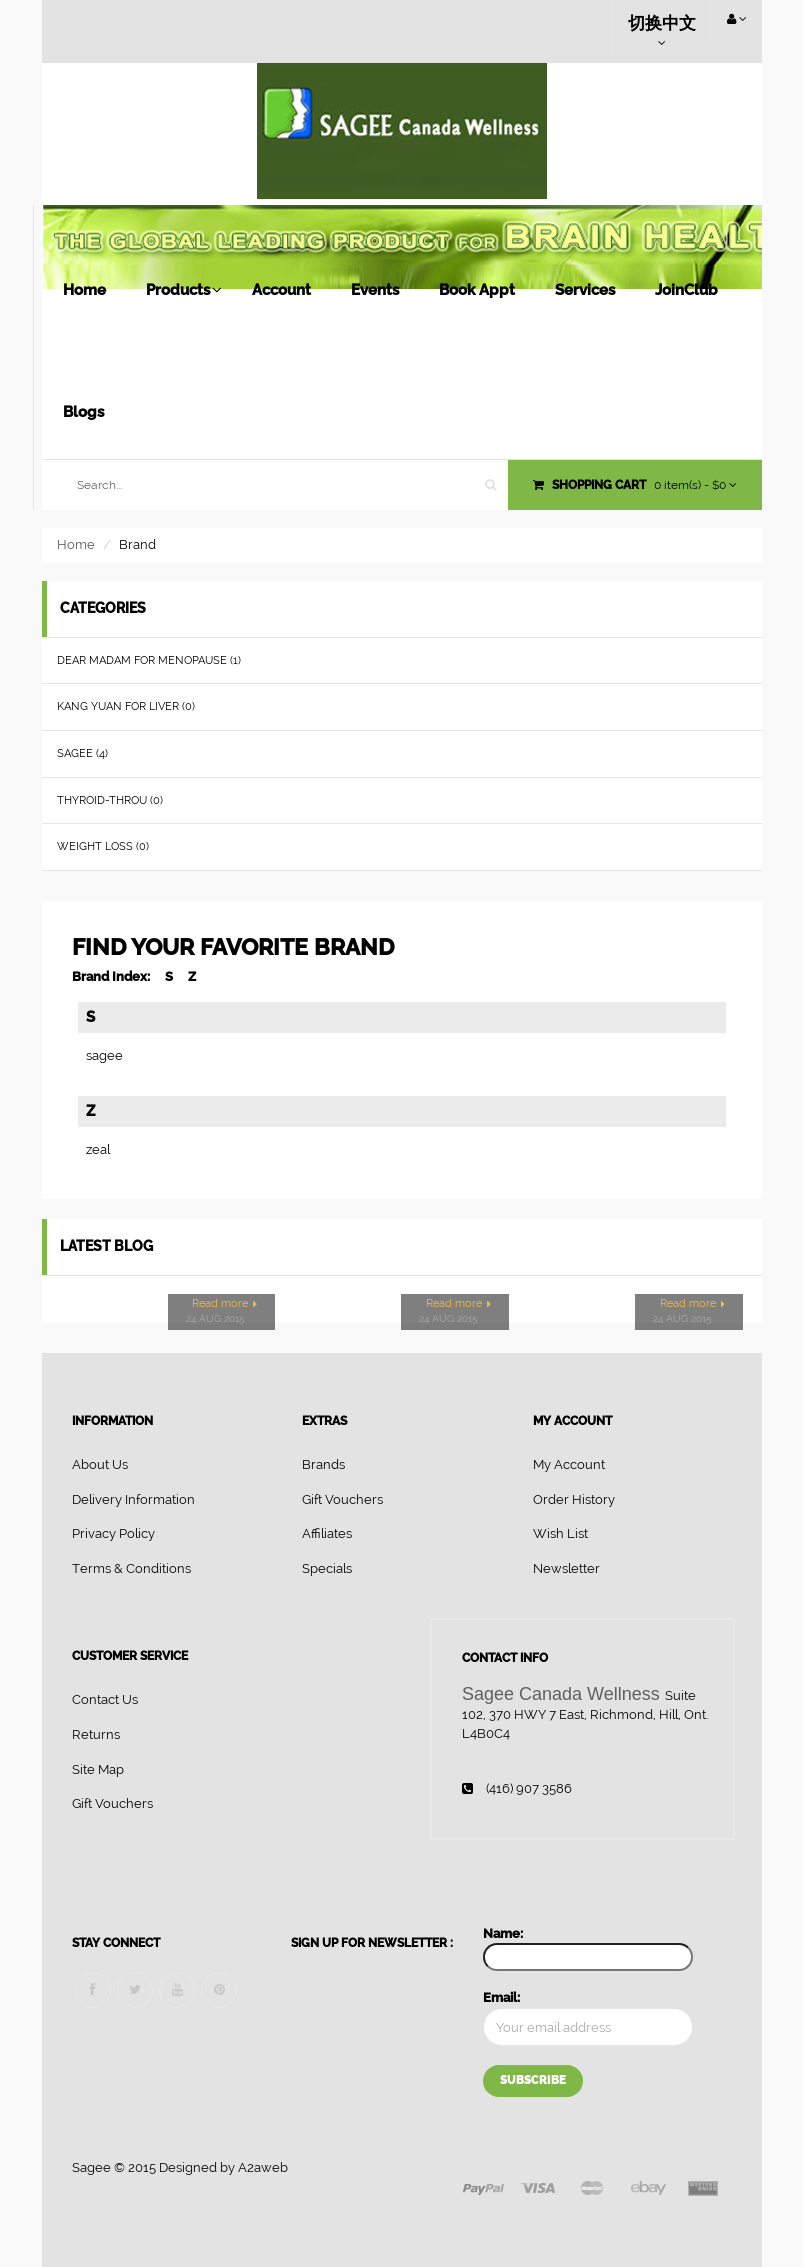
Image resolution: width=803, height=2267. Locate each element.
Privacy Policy (113, 1533)
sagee (104, 1055)
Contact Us (105, 1699)
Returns (96, 1734)
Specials (327, 1568)
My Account (569, 1464)
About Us (100, 1464)
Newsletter (566, 1568)
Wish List (560, 1533)
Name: (503, 1933)
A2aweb (263, 2167)
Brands (323, 1464)
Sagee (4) (82, 753)
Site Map (98, 1769)
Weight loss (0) (103, 846)
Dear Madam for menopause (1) (149, 660)
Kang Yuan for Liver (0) (126, 706)
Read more (224, 1303)
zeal (98, 1149)
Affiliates (327, 1533)
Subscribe (533, 2080)
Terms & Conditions (131, 1568)
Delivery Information (133, 1499)
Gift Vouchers (342, 1499)
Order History (574, 1499)
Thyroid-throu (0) (110, 800)
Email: (501, 1997)
